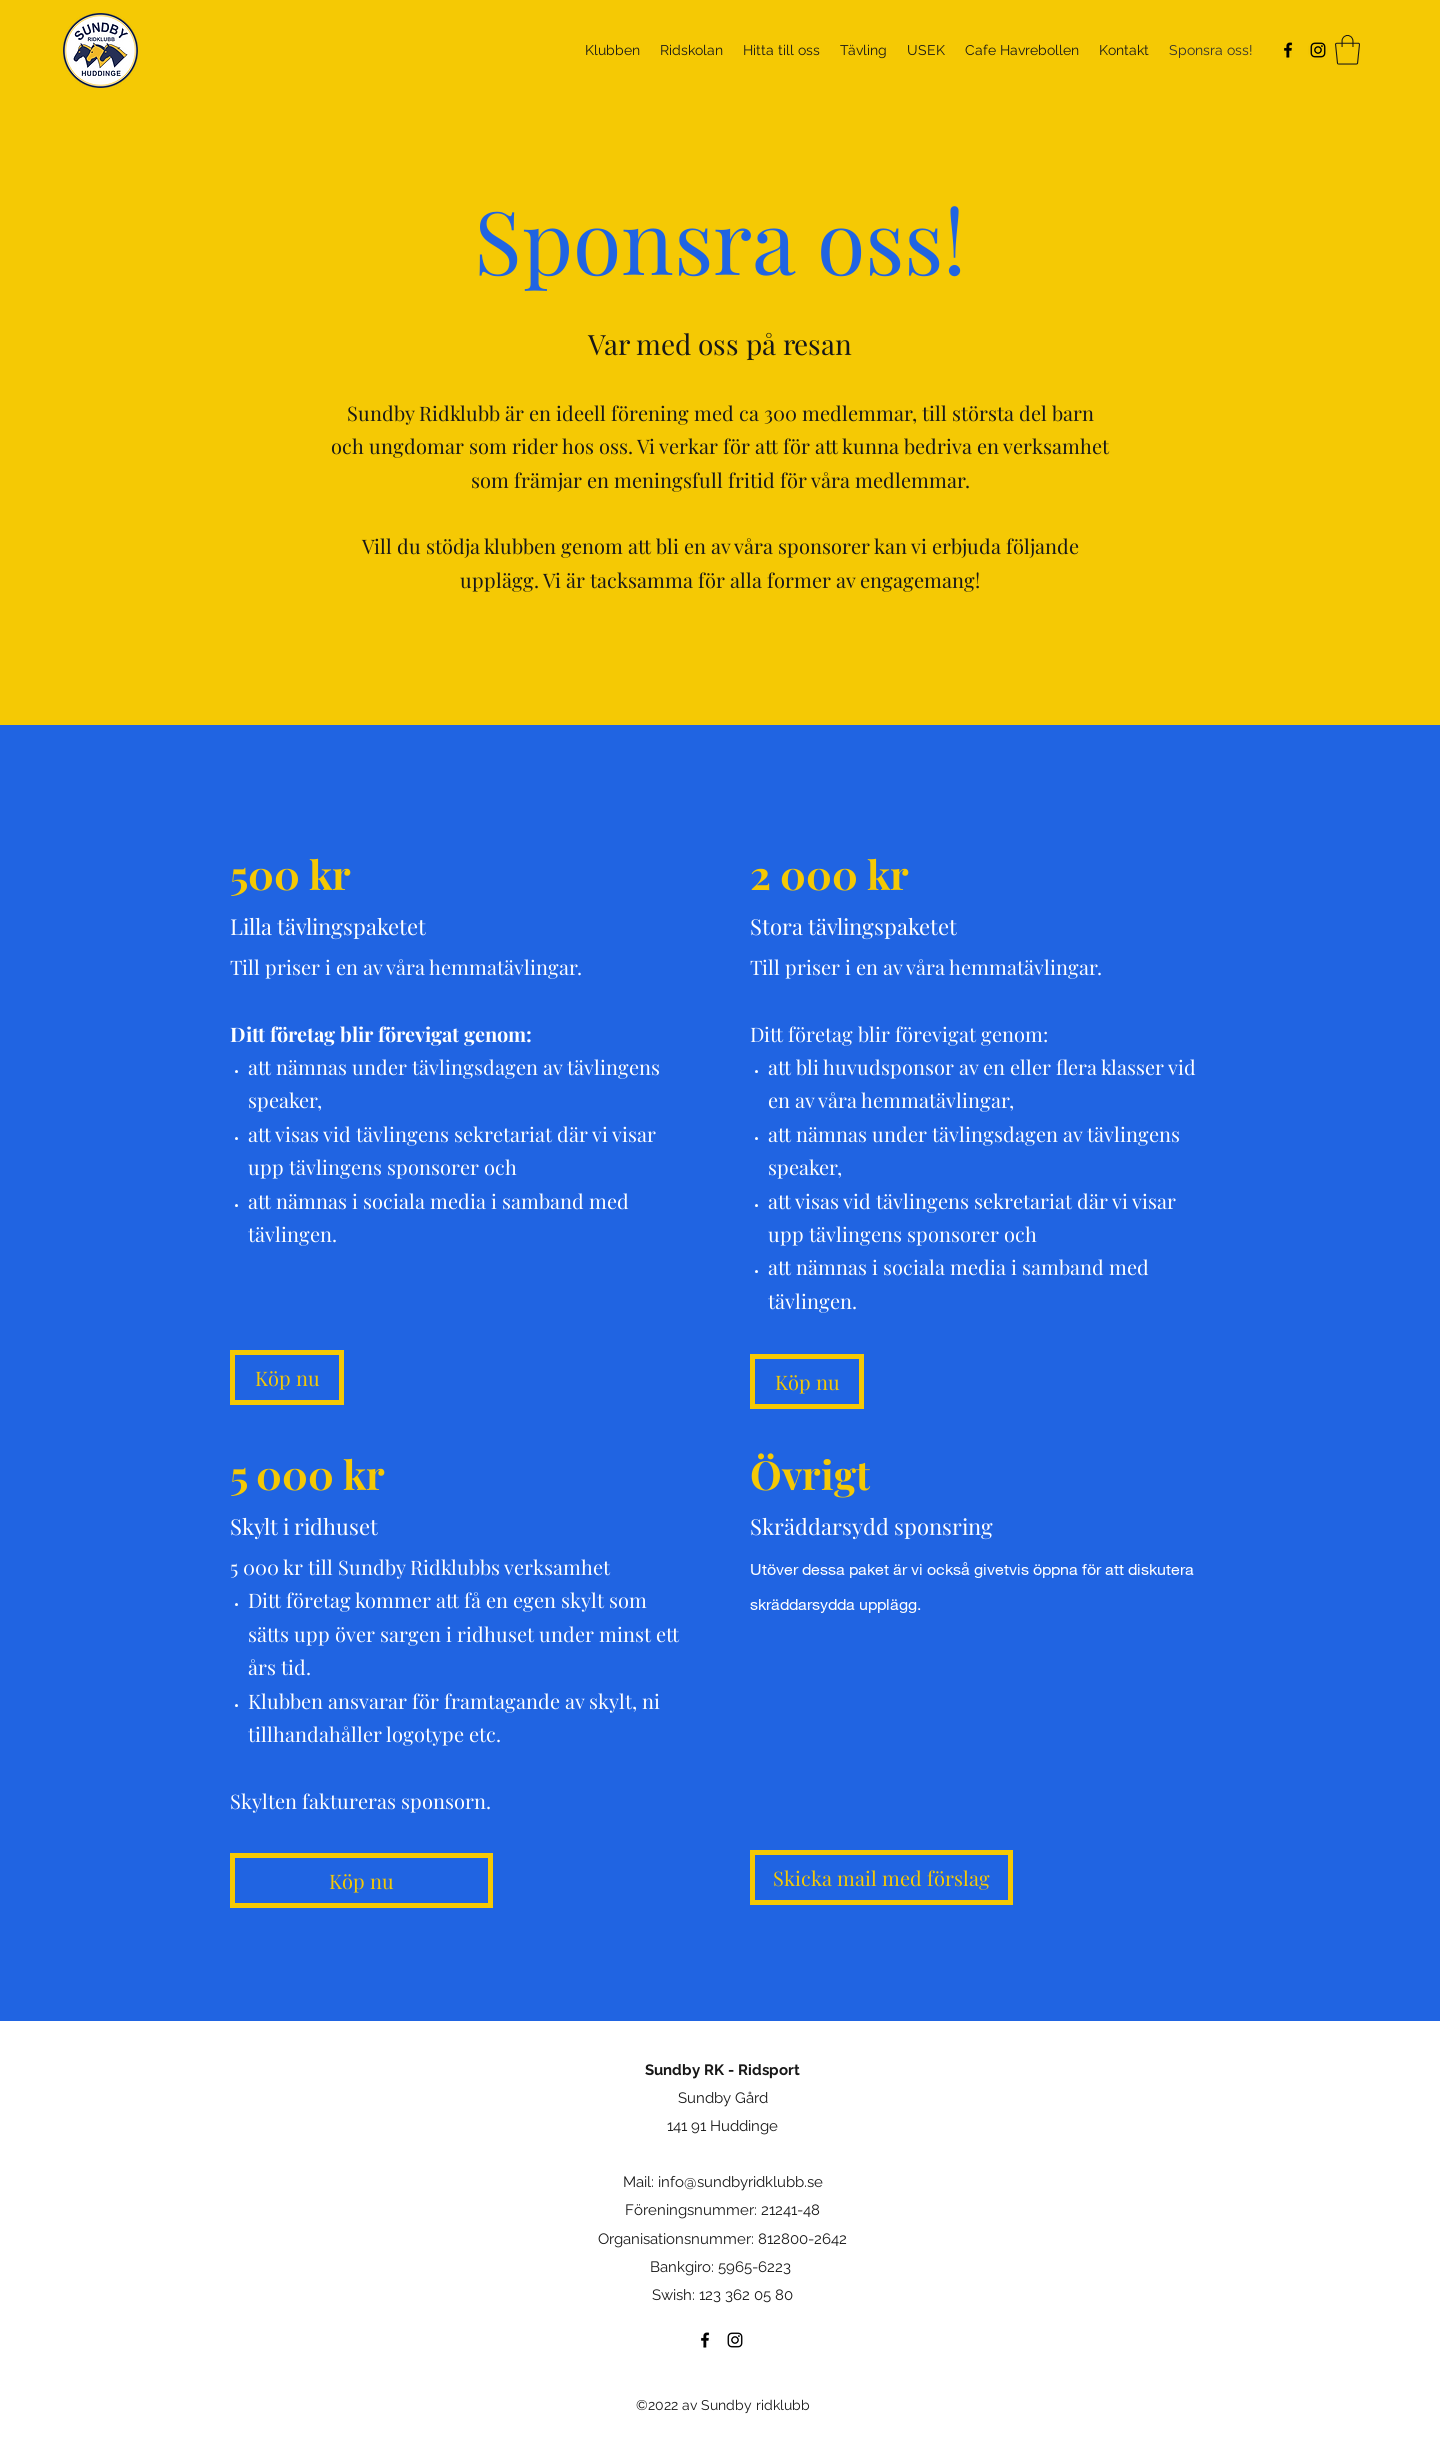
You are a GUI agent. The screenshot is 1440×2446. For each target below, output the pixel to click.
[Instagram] (1318, 50)
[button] (1347, 50)
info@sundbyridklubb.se (740, 2182)
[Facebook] (1288, 50)
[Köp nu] (287, 1377)
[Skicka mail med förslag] (881, 1877)
